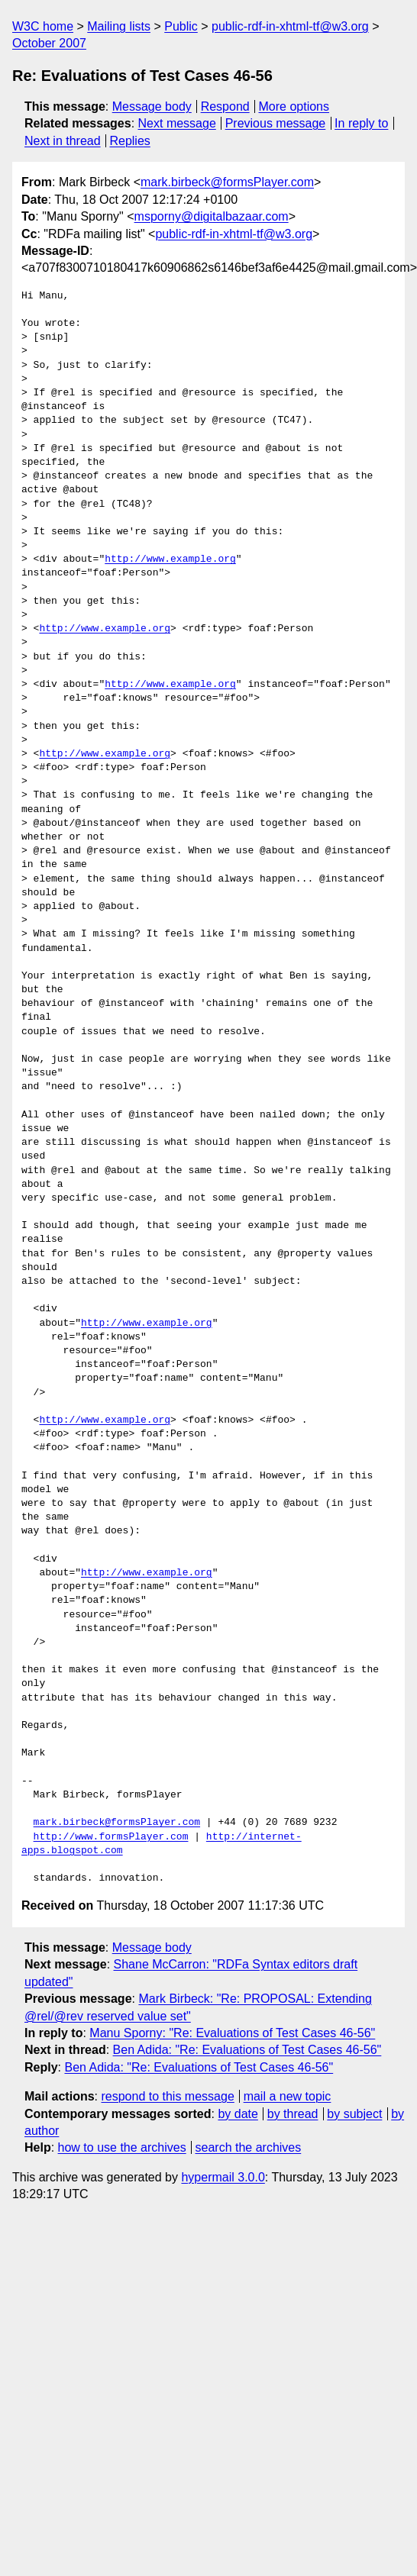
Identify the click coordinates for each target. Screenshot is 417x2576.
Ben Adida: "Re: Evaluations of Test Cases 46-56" (247, 2049)
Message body (152, 106)
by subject (354, 2113)
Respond (225, 106)
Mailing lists (118, 26)
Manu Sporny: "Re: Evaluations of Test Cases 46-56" (232, 2032)
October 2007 (49, 43)
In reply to (361, 123)
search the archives (249, 2147)
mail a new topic (287, 2096)
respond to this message (167, 2096)
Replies (129, 140)
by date (237, 2113)
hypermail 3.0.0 (222, 2177)
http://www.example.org (170, 559)
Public (181, 26)
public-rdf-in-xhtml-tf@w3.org (290, 26)
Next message (177, 123)
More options (294, 106)
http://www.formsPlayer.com (111, 1837)
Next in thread (62, 140)
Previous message (275, 123)
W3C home (42, 26)
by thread (292, 2113)
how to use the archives (122, 2147)
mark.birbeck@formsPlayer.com (227, 182)
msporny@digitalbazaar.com (211, 216)
